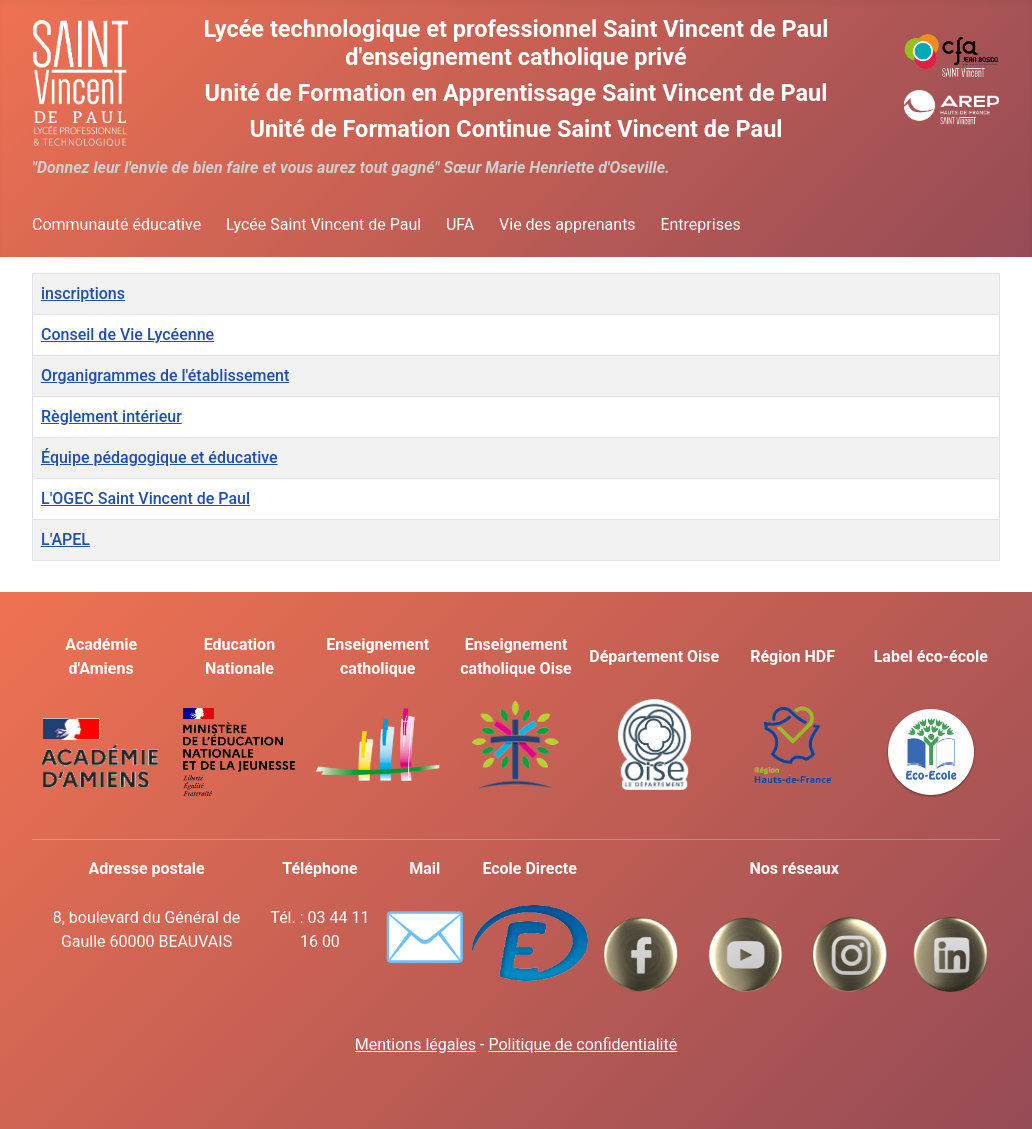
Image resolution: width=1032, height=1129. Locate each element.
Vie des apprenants (567, 224)
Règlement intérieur (111, 416)
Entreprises (700, 224)
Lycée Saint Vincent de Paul (323, 224)
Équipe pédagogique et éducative (159, 457)
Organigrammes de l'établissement (165, 375)
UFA (460, 224)
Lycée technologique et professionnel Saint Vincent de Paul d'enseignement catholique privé (516, 43)
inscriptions (83, 293)
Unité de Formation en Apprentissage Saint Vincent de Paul (516, 93)
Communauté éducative (116, 224)
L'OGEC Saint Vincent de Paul (145, 498)
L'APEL (65, 539)
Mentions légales (415, 1044)
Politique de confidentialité (582, 1044)
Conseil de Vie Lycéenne (127, 334)
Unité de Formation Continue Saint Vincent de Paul (515, 129)
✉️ (424, 937)
